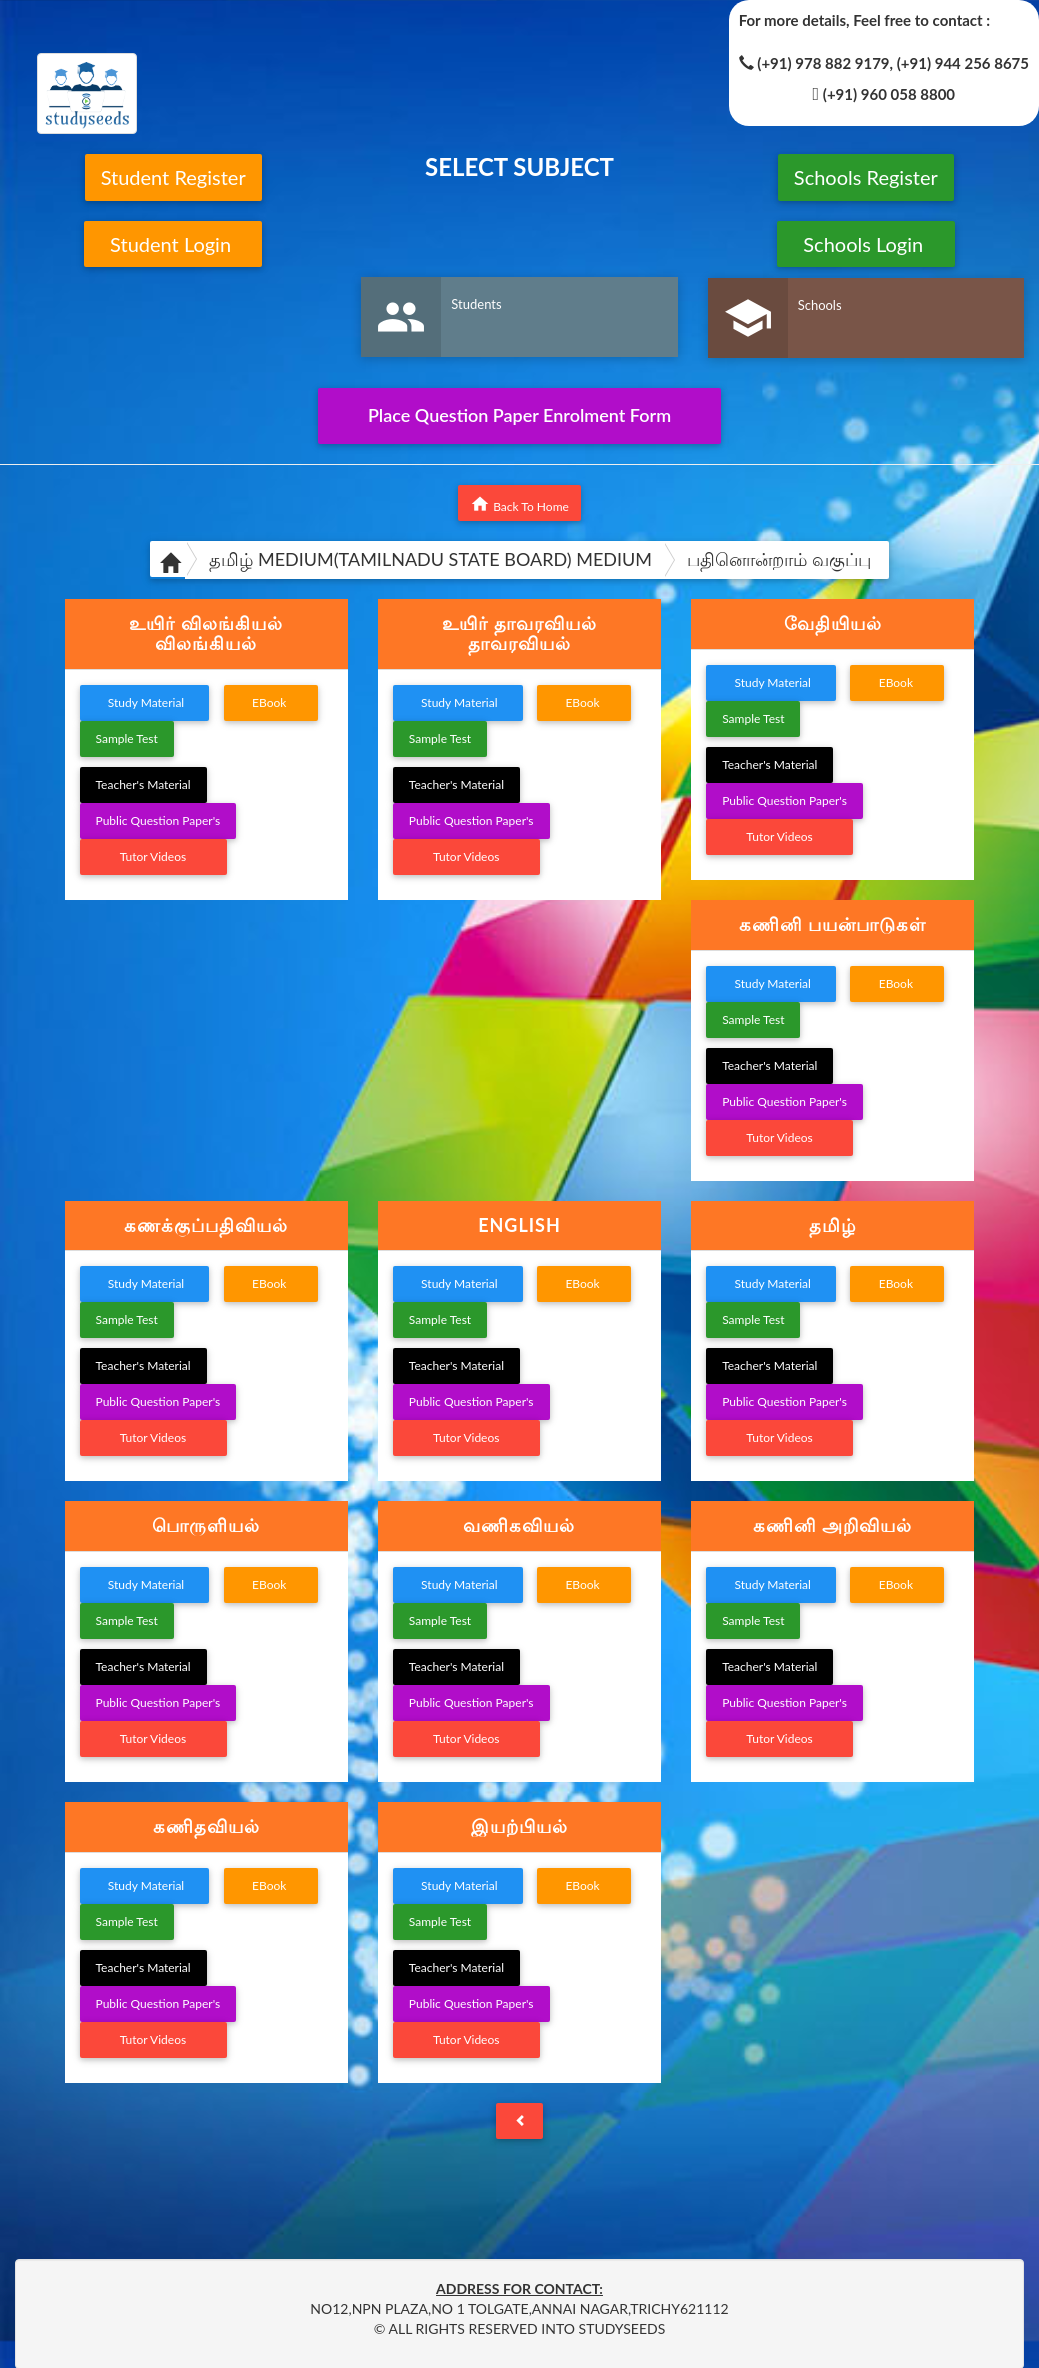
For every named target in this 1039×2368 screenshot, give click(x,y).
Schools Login (865, 244)
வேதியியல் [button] (833, 623)
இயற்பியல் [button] (519, 1826)
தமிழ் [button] (832, 1225)
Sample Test (127, 738)
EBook (271, 702)
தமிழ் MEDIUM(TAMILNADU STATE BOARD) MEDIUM (430, 559)
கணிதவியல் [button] (206, 1826)
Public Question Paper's (158, 820)
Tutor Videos (153, 856)
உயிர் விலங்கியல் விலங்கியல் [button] (205, 633)
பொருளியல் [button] (206, 1525)
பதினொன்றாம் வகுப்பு (779, 559)
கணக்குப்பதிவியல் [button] (206, 1225)
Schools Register (866, 177)
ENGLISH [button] (519, 1225)
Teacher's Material (143, 784)
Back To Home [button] (519, 504)
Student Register (173, 177)
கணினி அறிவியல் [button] (832, 1525)
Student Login (173, 244)
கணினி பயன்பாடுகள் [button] (832, 924)
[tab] (206, 634)
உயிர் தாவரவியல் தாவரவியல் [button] (519, 633)
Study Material (145, 702)
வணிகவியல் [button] (519, 1525)
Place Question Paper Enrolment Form (519, 415)
